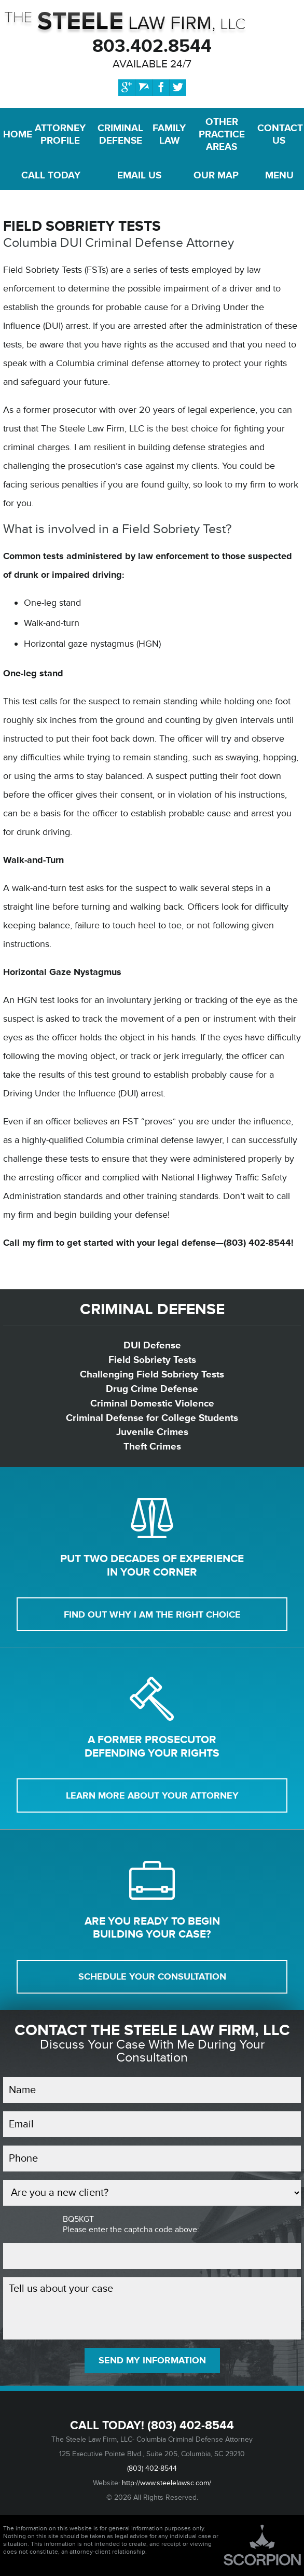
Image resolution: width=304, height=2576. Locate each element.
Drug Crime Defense (152, 1389)
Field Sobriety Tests (152, 1360)
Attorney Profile (60, 134)
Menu (279, 175)
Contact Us (279, 134)
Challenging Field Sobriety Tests (152, 1374)
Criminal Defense (120, 134)
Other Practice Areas (222, 134)
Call (50, 175)
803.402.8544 (152, 46)
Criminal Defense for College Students (152, 1418)
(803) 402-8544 (190, 2425)
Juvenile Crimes (152, 1432)
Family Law (169, 134)
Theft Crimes (152, 1446)
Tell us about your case (152, 2308)
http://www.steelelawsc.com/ (166, 2482)
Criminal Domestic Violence (152, 1403)
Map (216, 175)
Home (14, 134)
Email (139, 175)
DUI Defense (152, 1345)
